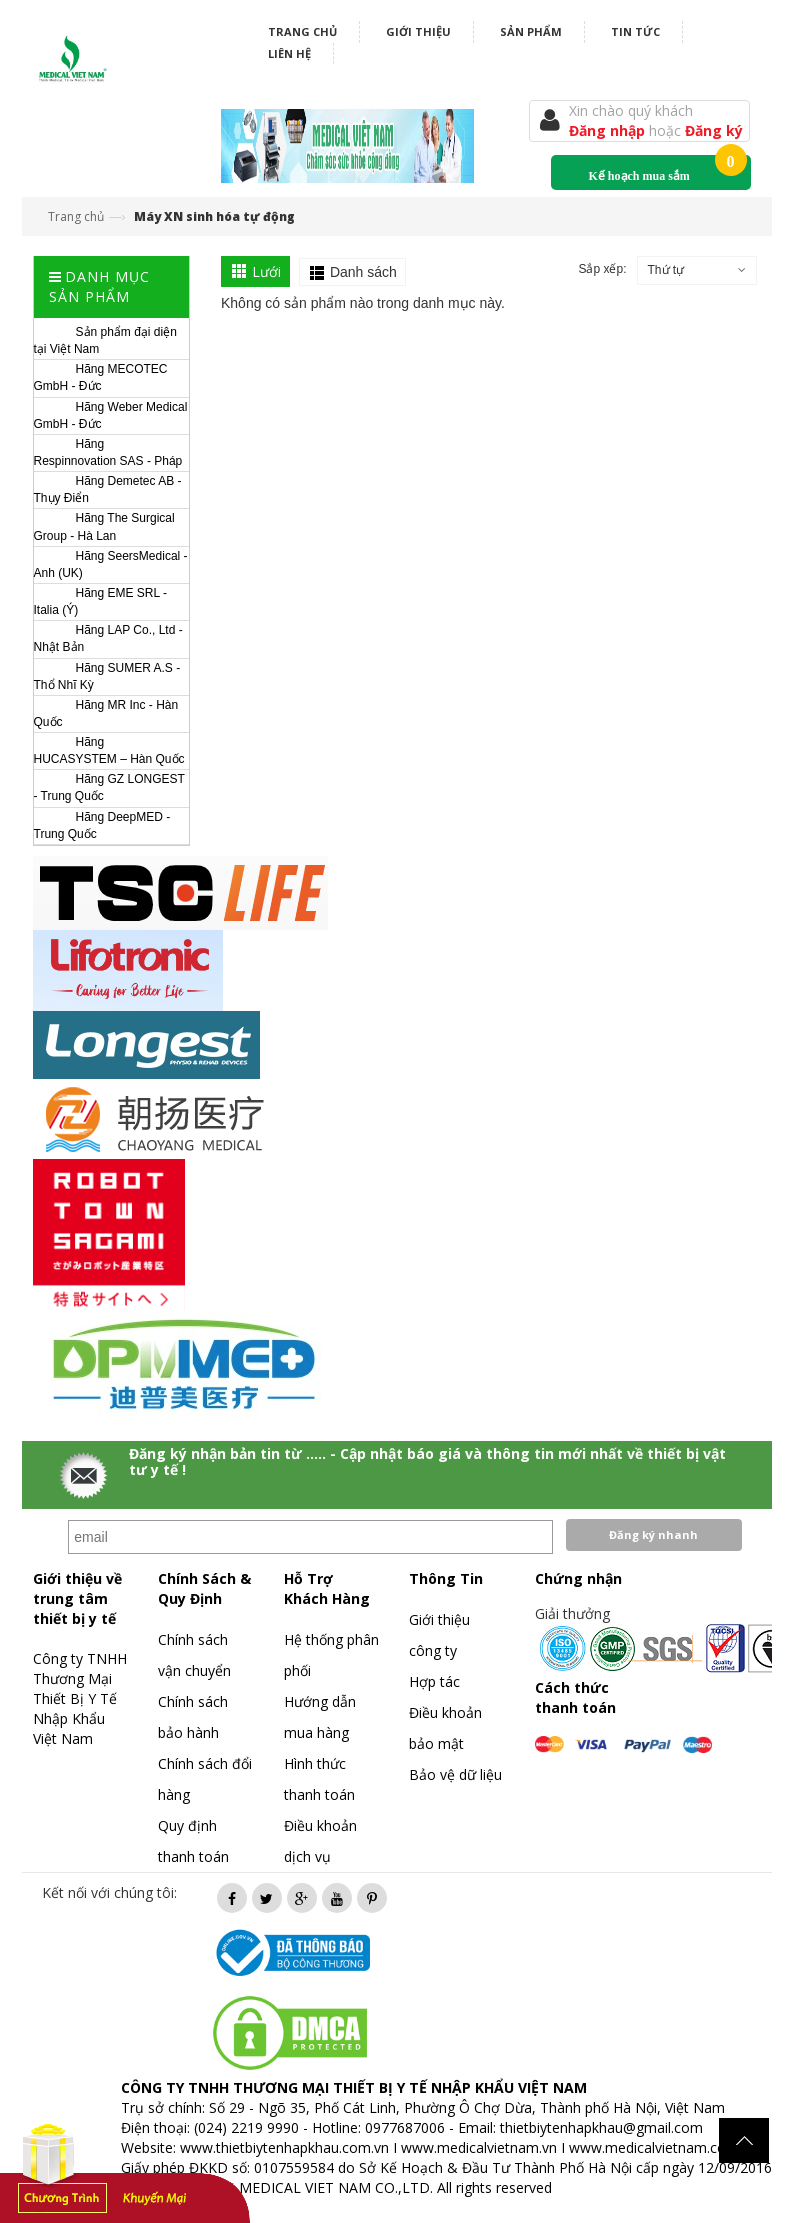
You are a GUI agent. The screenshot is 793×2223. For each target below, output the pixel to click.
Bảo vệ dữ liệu (455, 1774)
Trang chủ (302, 31)
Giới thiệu (418, 31)
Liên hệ (289, 53)
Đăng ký (714, 130)
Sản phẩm (531, 31)
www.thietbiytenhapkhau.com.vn (284, 2147)
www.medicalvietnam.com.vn (663, 2147)
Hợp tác (434, 1681)
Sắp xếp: (602, 269)
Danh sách (363, 272)
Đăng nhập (609, 130)
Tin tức (635, 31)
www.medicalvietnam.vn (479, 2147)
